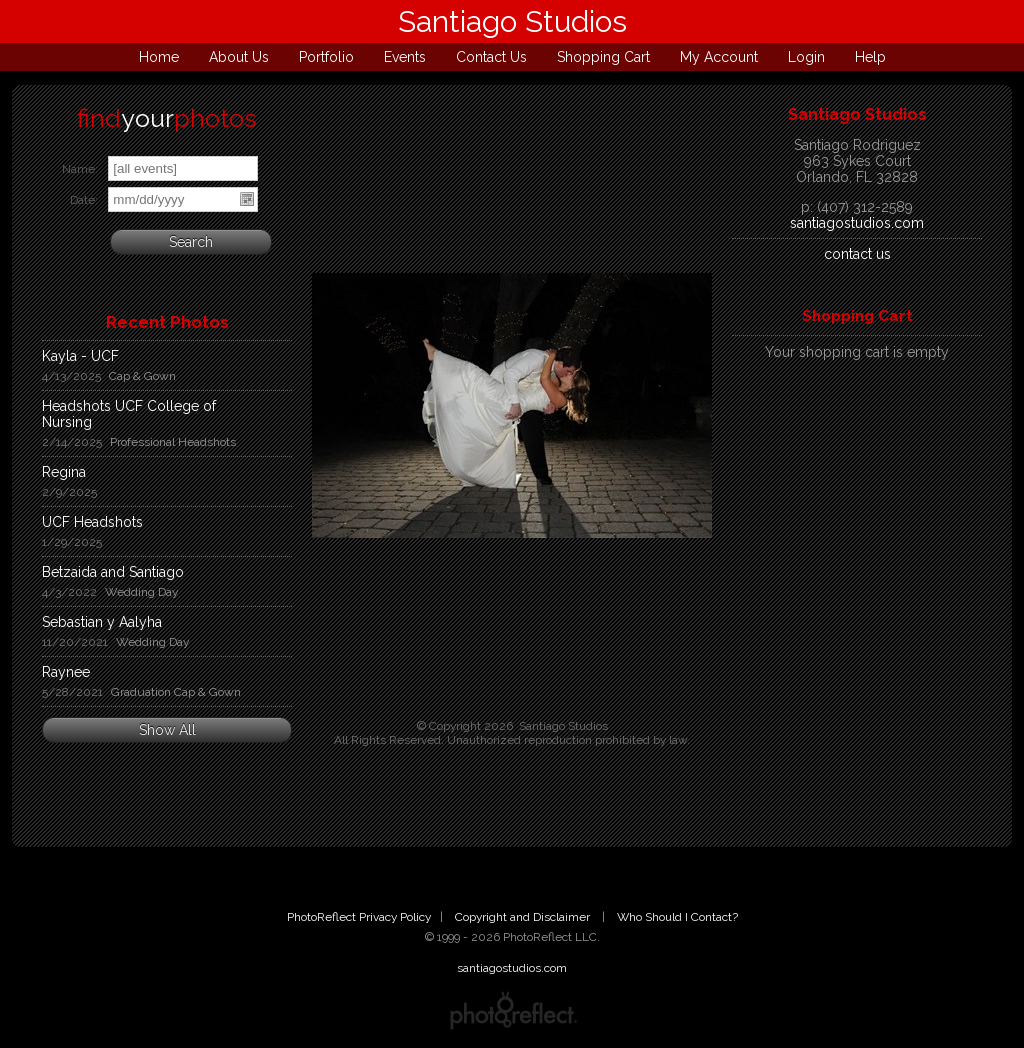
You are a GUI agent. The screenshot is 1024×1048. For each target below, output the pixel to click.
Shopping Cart (603, 57)
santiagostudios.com (857, 223)
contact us (857, 254)
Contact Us (491, 57)
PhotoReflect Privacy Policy (359, 917)
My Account (719, 57)
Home (159, 57)
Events (405, 57)
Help (870, 57)
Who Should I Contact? (677, 917)
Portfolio (326, 57)
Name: (80, 169)
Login (806, 57)
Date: (84, 200)
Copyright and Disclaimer (524, 917)
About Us (239, 57)
